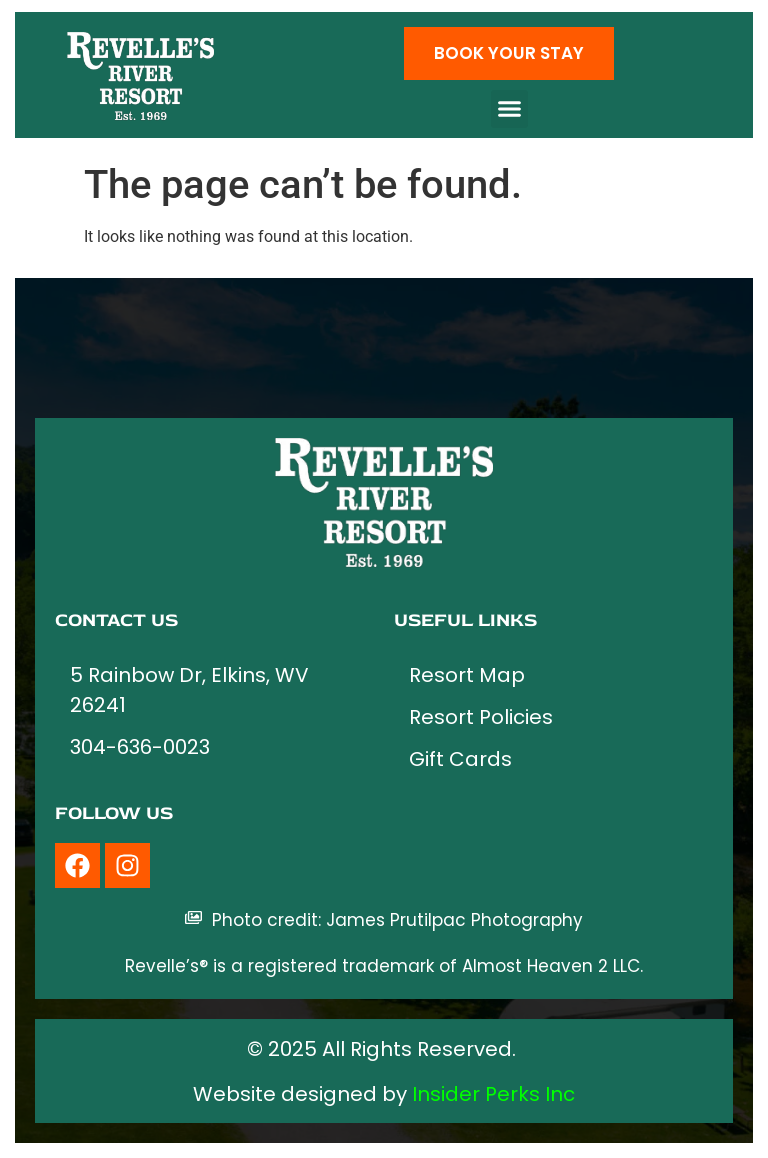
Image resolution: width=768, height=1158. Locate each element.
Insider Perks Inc (493, 1094)
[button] (510, 109)
